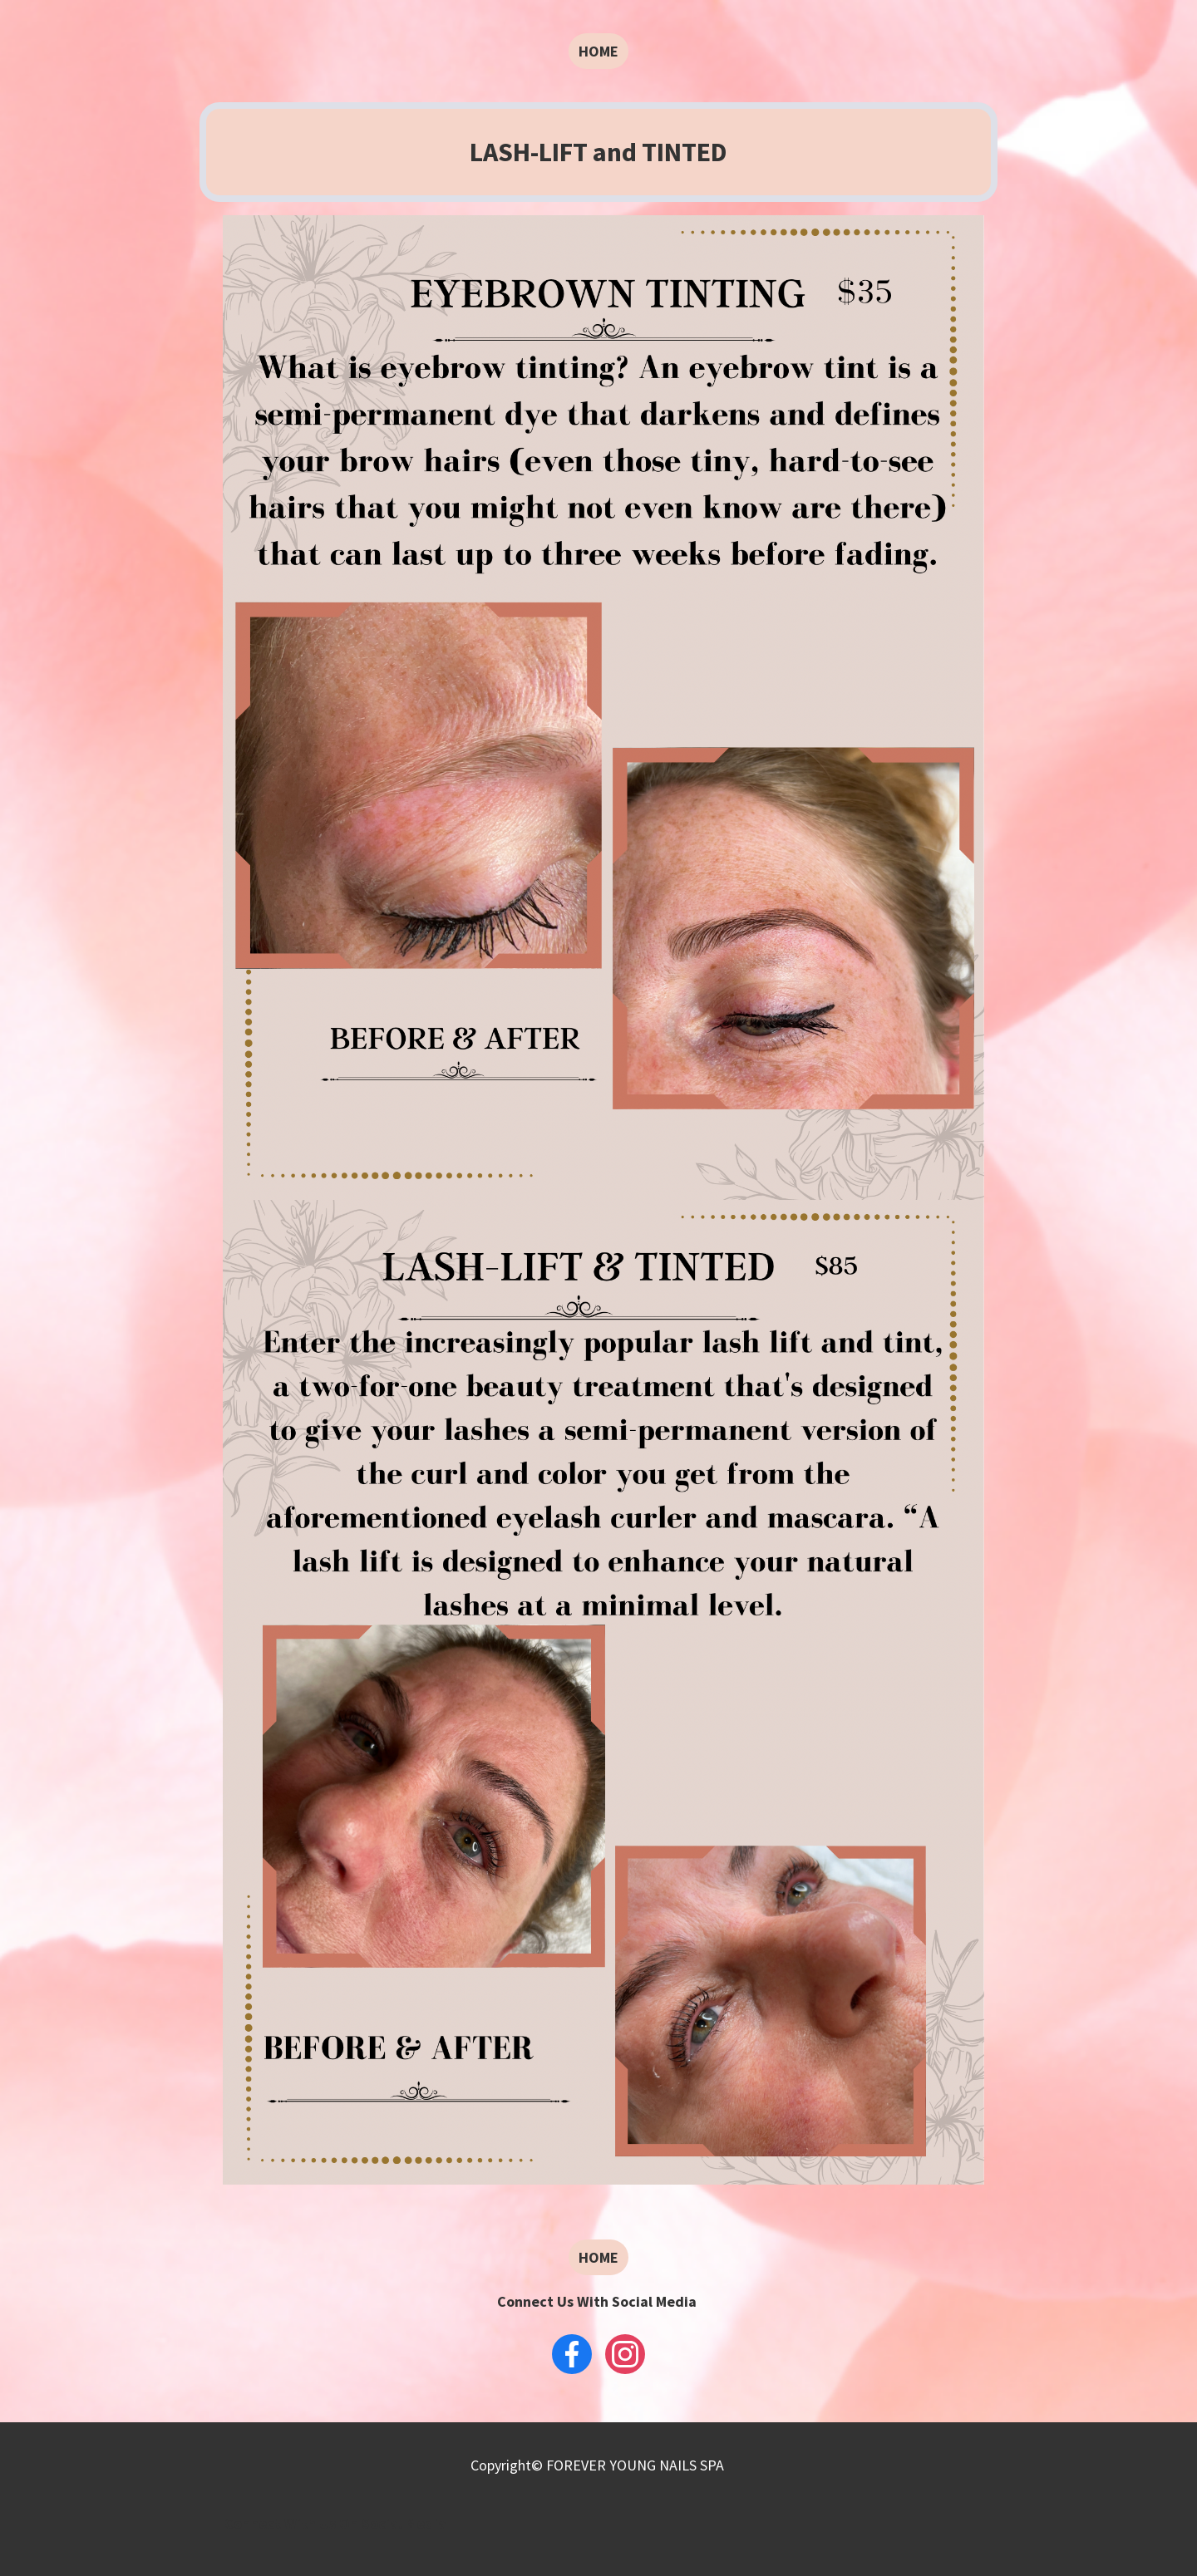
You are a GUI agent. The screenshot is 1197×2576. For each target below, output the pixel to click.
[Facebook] (572, 2354)
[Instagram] (625, 2354)
